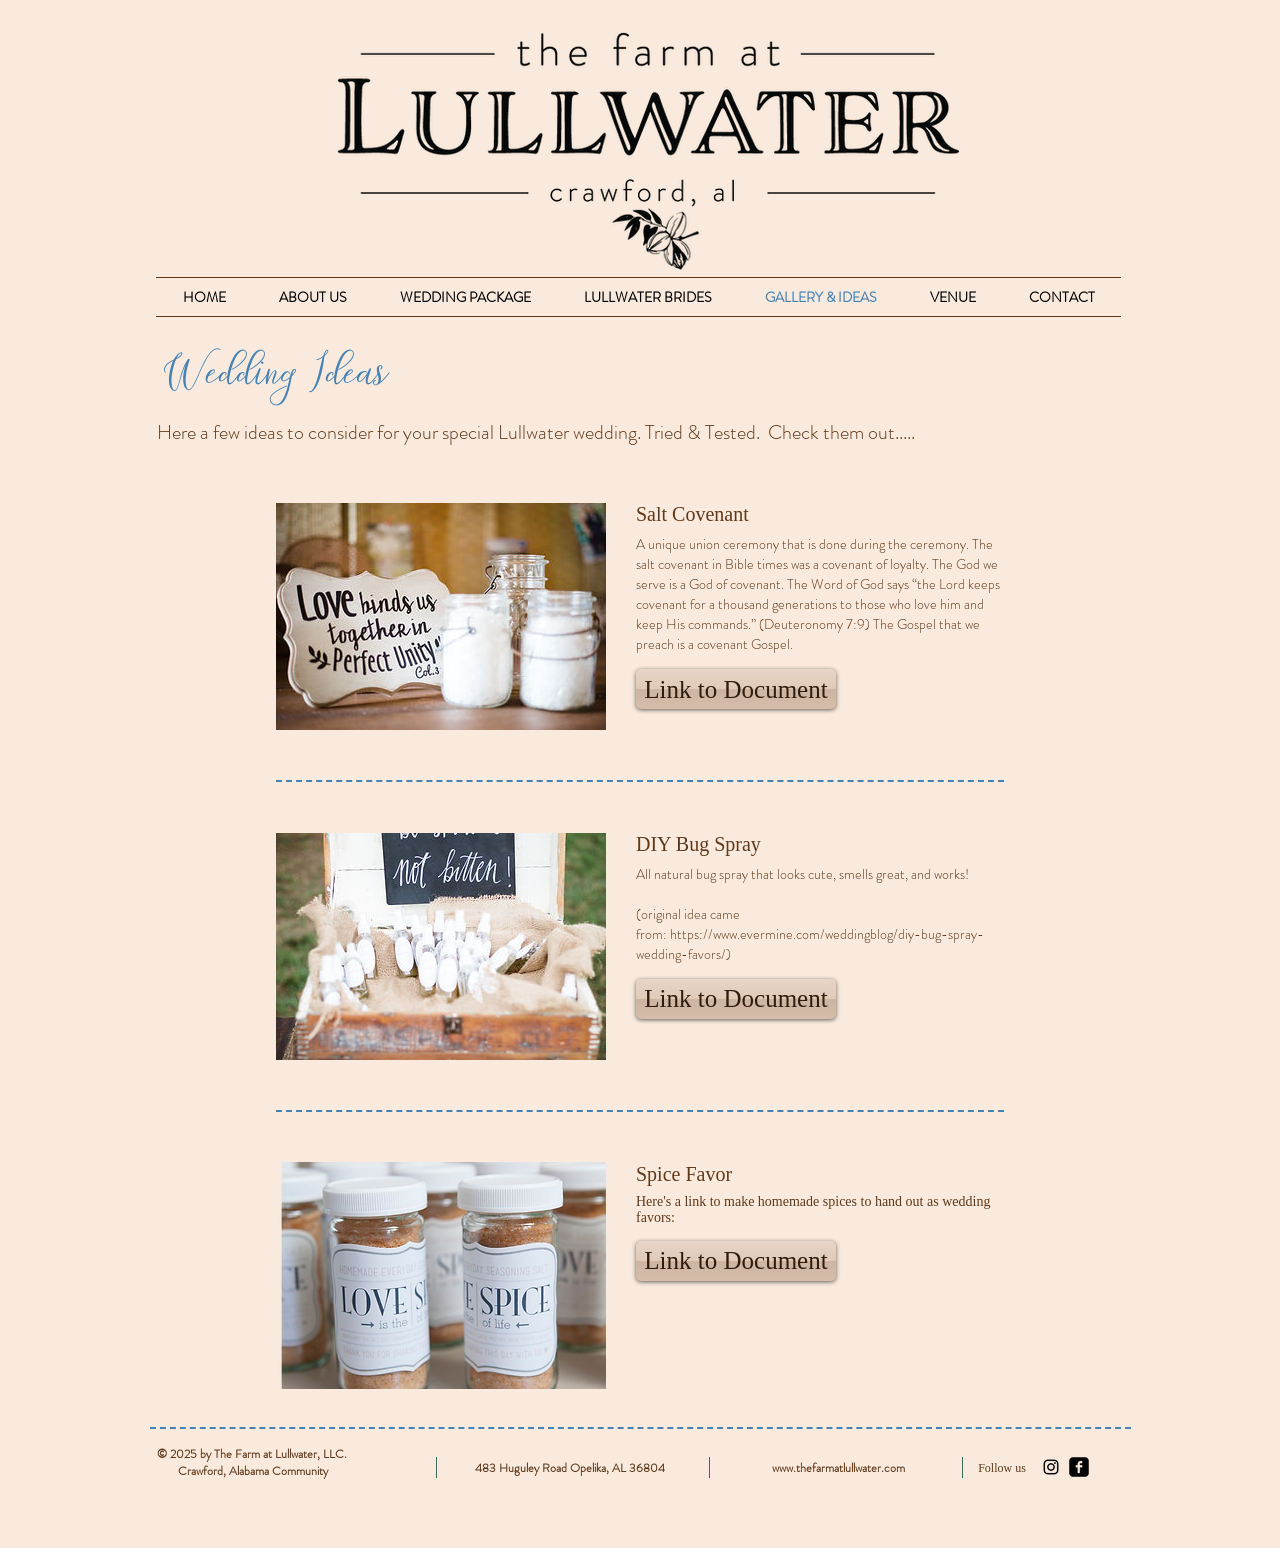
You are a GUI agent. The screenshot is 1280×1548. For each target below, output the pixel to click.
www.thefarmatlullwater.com (838, 1468)
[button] (736, 689)
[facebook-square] (1079, 1467)
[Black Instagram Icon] (1051, 1467)
